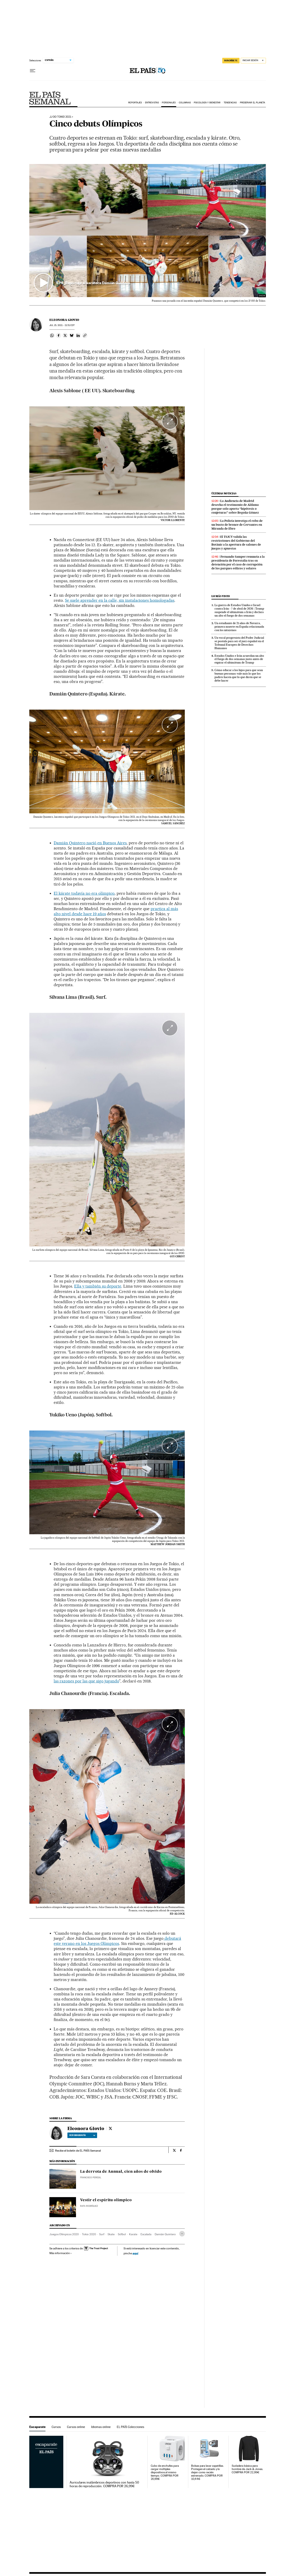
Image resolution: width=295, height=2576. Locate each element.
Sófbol (122, 2234)
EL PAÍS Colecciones (130, 2427)
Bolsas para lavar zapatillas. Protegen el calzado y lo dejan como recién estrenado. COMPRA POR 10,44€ (207, 2472)
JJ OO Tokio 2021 (60, 116)
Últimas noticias (223, 493)
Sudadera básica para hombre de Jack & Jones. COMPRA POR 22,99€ (247, 2469)
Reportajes (135, 102)
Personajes (169, 102)
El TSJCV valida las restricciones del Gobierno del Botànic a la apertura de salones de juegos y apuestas (236, 542)
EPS (49, 98)
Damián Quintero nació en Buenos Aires (90, 842)
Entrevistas (152, 102)
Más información (60, 2253)
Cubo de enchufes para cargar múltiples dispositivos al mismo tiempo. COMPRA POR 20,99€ (165, 2472)
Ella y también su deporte (97, 1286)
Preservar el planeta (252, 102)
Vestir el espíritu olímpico (106, 2200)
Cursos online (76, 2427)
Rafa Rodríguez (89, 2206)
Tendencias (230, 102)
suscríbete (231, 60)
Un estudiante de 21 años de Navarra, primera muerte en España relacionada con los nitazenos (239, 626)
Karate (133, 2234)
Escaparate (37, 2427)
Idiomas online (101, 2427)
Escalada (146, 2234)
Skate (111, 2234)
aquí (135, 2253)
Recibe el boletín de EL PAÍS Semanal (78, 2150)
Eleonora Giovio (64, 320)
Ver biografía (82, 2135)
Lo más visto (220, 596)
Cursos (56, 2427)
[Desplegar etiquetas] (182, 2233)
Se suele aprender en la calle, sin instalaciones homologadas (119, 600)
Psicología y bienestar (207, 102)
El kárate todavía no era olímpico (84, 893)
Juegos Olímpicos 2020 (64, 2234)
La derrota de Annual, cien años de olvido (121, 2172)
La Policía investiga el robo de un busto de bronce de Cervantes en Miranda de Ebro (237, 524)
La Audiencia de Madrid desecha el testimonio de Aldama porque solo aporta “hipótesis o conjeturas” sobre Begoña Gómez (235, 506)
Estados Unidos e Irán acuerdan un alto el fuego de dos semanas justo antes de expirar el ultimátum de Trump (239, 659)
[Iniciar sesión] (253, 60)
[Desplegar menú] (32, 70)
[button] (147, 230)
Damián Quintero (165, 2234)
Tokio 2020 (89, 2234)
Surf (101, 2234)
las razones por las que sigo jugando (86, 1681)
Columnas (185, 102)
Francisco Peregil (90, 2177)
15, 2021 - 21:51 (61, 325)
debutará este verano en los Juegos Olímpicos (117, 1941)
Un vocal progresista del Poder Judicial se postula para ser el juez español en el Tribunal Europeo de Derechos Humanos (239, 643)
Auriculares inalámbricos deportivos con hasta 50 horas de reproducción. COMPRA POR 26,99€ (104, 2484)
